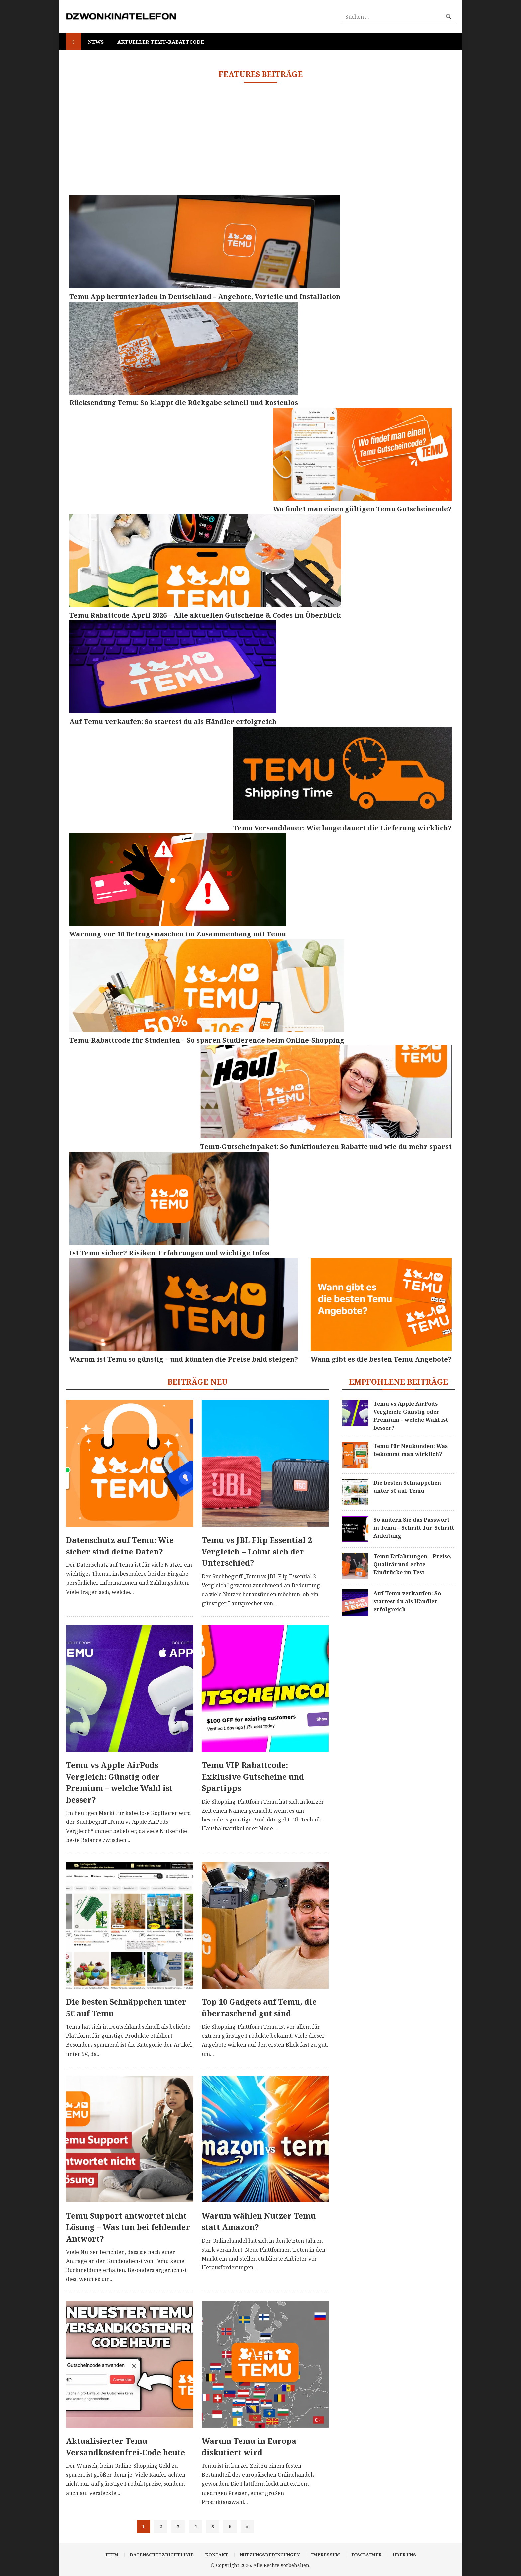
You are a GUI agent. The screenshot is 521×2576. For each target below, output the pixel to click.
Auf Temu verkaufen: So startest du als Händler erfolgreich (407, 1601)
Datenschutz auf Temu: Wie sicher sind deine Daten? (120, 1546)
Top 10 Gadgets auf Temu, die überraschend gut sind (259, 2008)
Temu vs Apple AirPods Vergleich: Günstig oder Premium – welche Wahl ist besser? (119, 1782)
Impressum (325, 2555)
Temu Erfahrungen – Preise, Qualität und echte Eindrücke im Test (412, 1564)
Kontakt (216, 2555)
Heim (111, 2555)
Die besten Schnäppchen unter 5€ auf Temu (126, 2008)
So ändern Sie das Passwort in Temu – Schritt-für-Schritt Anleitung (413, 1527)
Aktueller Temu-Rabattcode (160, 41)
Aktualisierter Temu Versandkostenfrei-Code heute (125, 2447)
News (96, 41)
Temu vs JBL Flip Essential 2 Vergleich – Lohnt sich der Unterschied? (257, 1551)
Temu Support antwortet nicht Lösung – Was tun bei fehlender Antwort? (128, 2227)
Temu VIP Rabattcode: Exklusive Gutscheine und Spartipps (253, 1776)
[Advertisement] (265, 138)
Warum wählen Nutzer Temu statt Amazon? (259, 2221)
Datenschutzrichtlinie (162, 2555)
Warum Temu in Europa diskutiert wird (249, 2447)
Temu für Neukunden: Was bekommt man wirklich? (410, 1450)
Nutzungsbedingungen (270, 2555)
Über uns (404, 2555)
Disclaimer (366, 2555)
